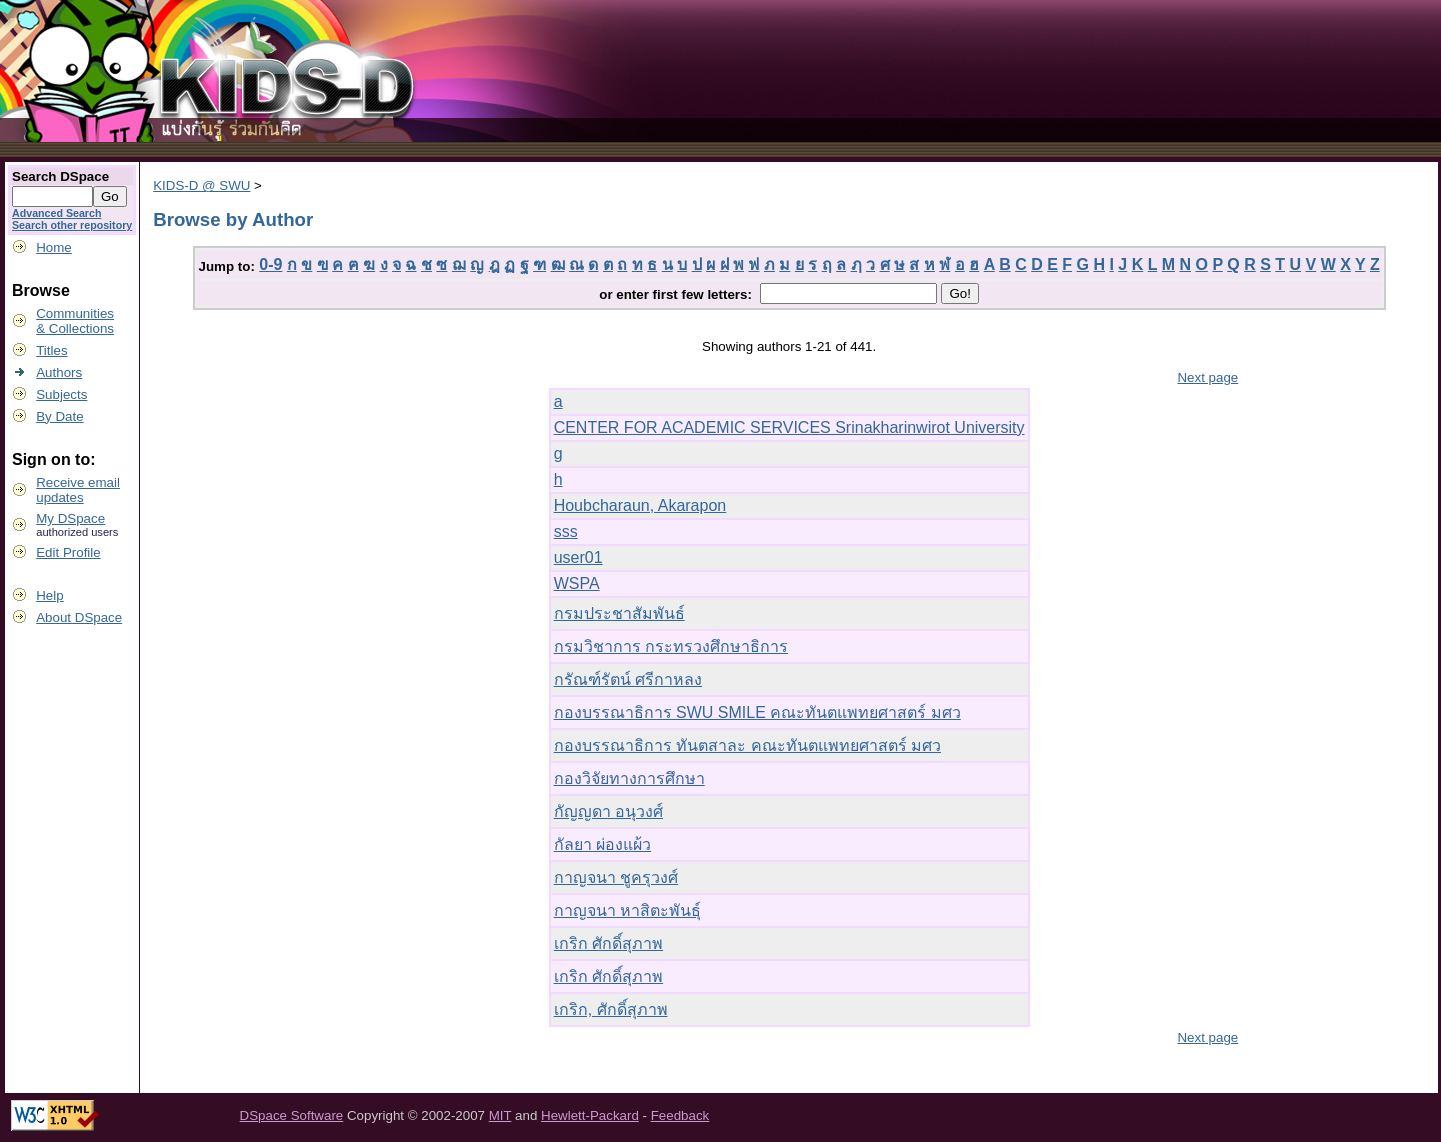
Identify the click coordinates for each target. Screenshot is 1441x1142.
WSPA (577, 583)
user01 (578, 557)
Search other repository (72, 225)
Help (49, 595)
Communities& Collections (75, 321)
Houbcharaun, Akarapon (640, 505)
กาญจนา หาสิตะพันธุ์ (627, 910)
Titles (51, 350)
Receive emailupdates (78, 490)
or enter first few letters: (677, 294)
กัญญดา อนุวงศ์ (608, 811)
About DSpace (79, 617)
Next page (1207, 377)
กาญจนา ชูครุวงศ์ (616, 877)
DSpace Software (292, 1115)
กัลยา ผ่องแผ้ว (602, 844)
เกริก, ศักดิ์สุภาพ (611, 1009)
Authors (59, 372)
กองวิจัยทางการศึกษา (629, 778)
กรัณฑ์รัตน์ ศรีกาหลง (628, 679)
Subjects (61, 394)
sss (566, 531)
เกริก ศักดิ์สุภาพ (608, 943)
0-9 (270, 264)
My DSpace (70, 518)
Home (54, 247)
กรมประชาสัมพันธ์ (619, 613)
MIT (500, 1115)
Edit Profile (68, 552)
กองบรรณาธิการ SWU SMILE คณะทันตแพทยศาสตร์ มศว (757, 712)
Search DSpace (60, 176)
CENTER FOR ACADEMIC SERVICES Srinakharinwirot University (789, 427)
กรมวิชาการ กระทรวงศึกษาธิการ (671, 646)
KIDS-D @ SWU (201, 185)
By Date (59, 416)
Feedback (680, 1115)
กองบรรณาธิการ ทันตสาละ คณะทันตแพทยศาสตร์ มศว (747, 745)
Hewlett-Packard (590, 1115)
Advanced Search (56, 213)
